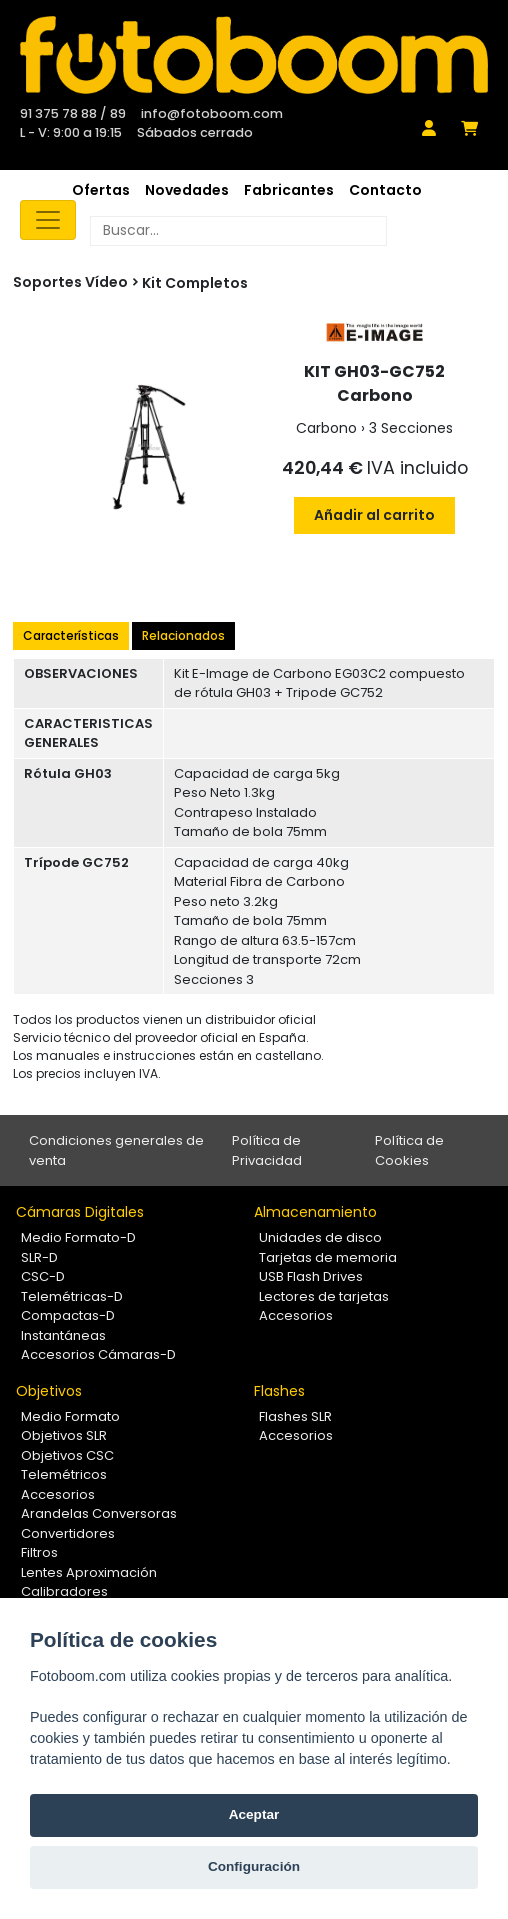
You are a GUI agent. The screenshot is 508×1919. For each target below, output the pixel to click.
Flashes (279, 1391)
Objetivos (49, 1391)
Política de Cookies (409, 1150)
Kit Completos (195, 283)
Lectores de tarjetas (324, 1296)
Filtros (39, 1552)
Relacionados (183, 635)
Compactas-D (68, 1315)
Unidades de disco (320, 1237)
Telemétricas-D (72, 1296)
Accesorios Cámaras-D (98, 1354)
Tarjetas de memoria (328, 1257)
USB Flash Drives (311, 1276)
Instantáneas (63, 1335)
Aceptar (254, 1814)
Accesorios (296, 1315)
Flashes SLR (295, 1416)
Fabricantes (289, 190)
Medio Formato (70, 1416)
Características (71, 635)
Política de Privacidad (267, 1150)
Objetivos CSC (67, 1455)
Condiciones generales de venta (116, 1150)
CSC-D (43, 1276)
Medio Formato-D (78, 1237)
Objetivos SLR (64, 1435)
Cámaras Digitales (80, 1212)
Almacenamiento (315, 1212)
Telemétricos (64, 1474)
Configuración (254, 1866)
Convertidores (68, 1533)
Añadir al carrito (374, 515)
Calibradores (64, 1591)
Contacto (385, 190)
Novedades (187, 190)
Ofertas (101, 190)
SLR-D (39, 1257)
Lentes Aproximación (89, 1572)
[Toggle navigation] (48, 220)
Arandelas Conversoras (99, 1513)
